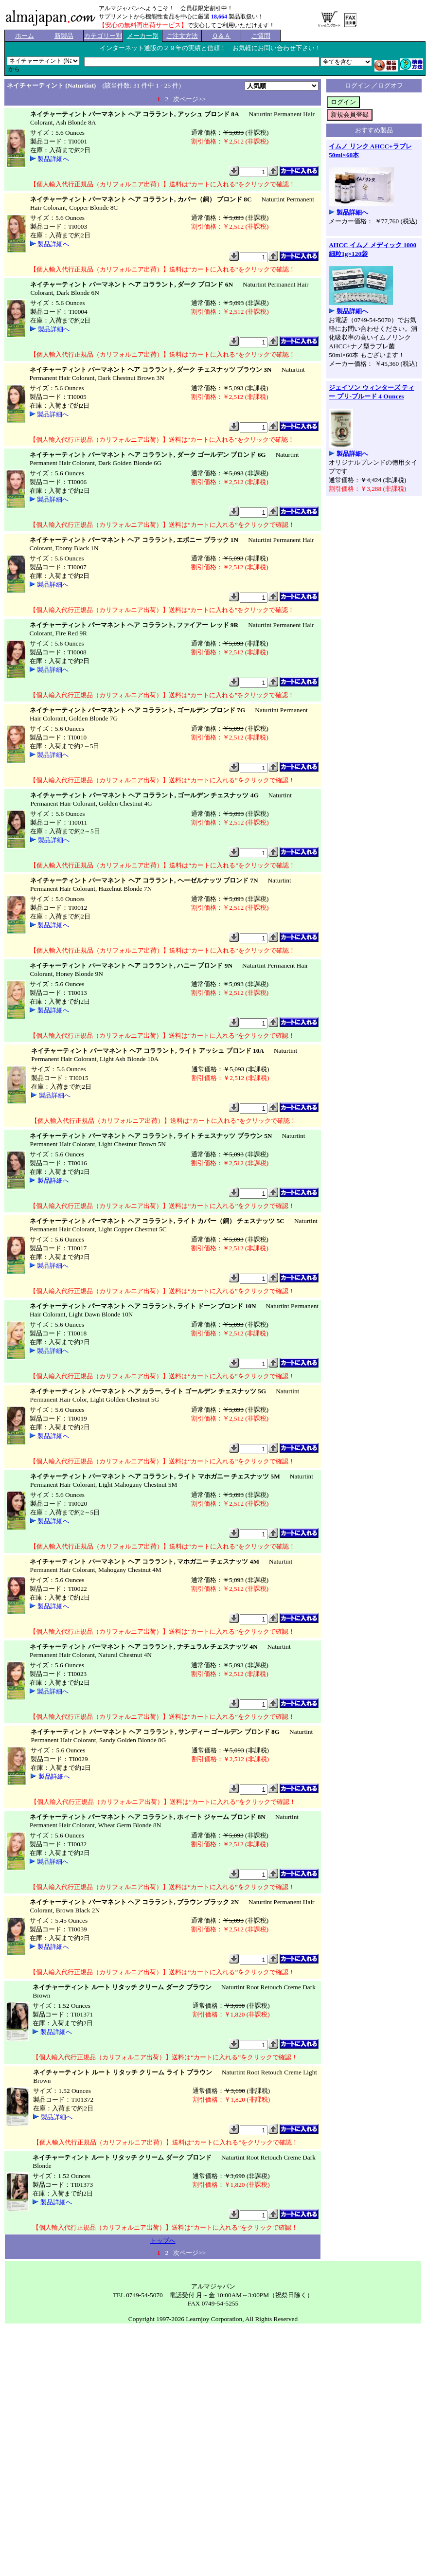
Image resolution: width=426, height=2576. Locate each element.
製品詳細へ (53, 158)
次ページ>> (189, 99)
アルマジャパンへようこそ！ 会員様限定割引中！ (166, 8)
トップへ (163, 2240)
